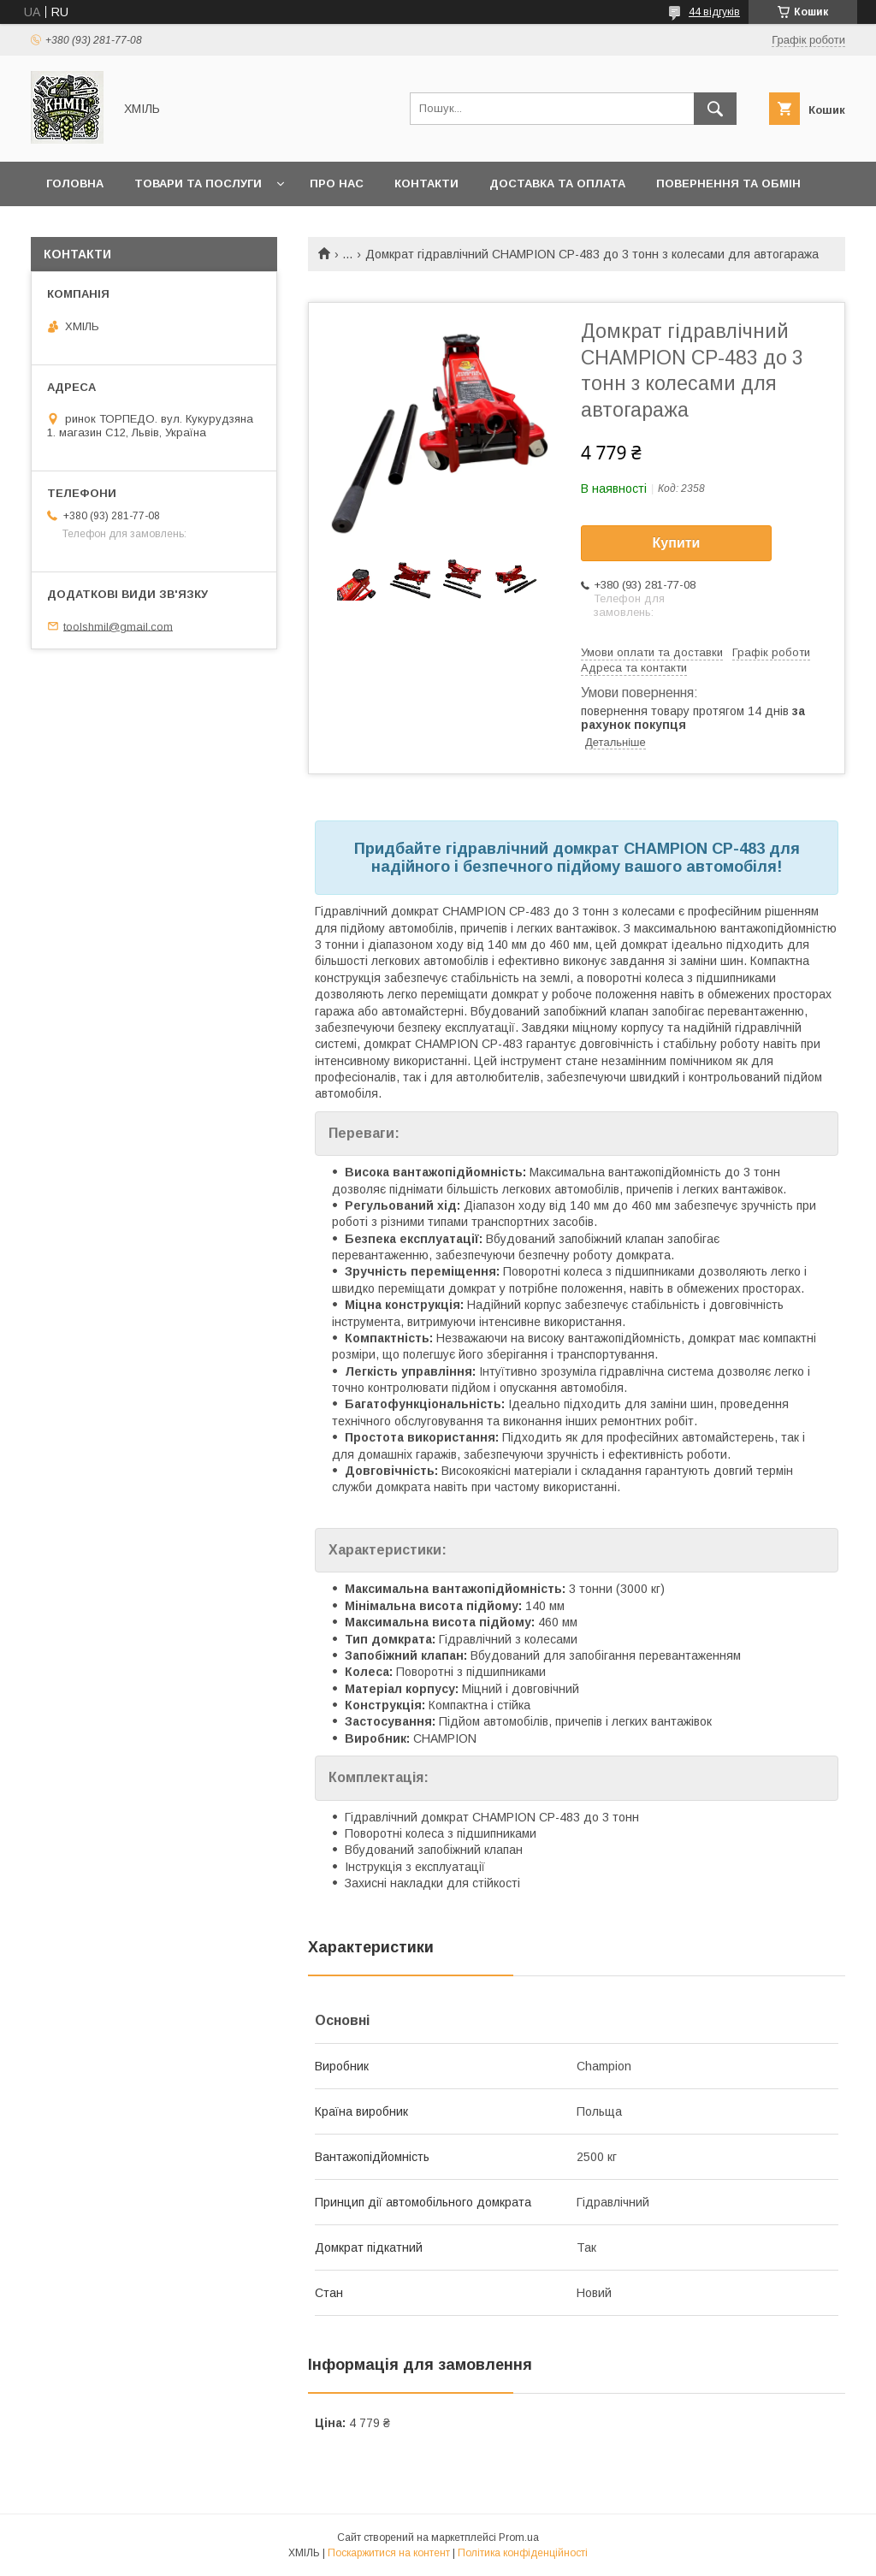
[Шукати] (715, 108)
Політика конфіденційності (523, 2553)
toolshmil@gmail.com (118, 625)
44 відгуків (714, 12)
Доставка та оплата (557, 183)
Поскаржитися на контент (389, 2553)
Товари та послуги (198, 183)
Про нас (337, 183)
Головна (75, 183)
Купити (677, 543)
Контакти (426, 183)
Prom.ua (519, 2537)
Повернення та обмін (728, 183)
